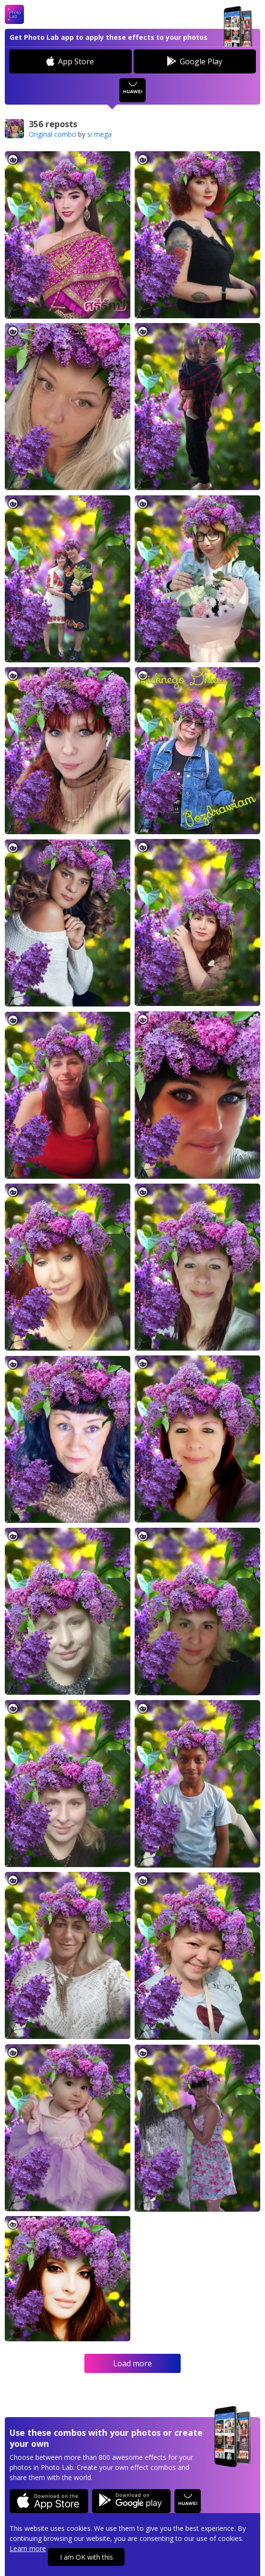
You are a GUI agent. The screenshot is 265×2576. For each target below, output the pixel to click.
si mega (99, 134)
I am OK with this (86, 2557)
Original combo (52, 134)
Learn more (28, 2548)
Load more (132, 2363)
